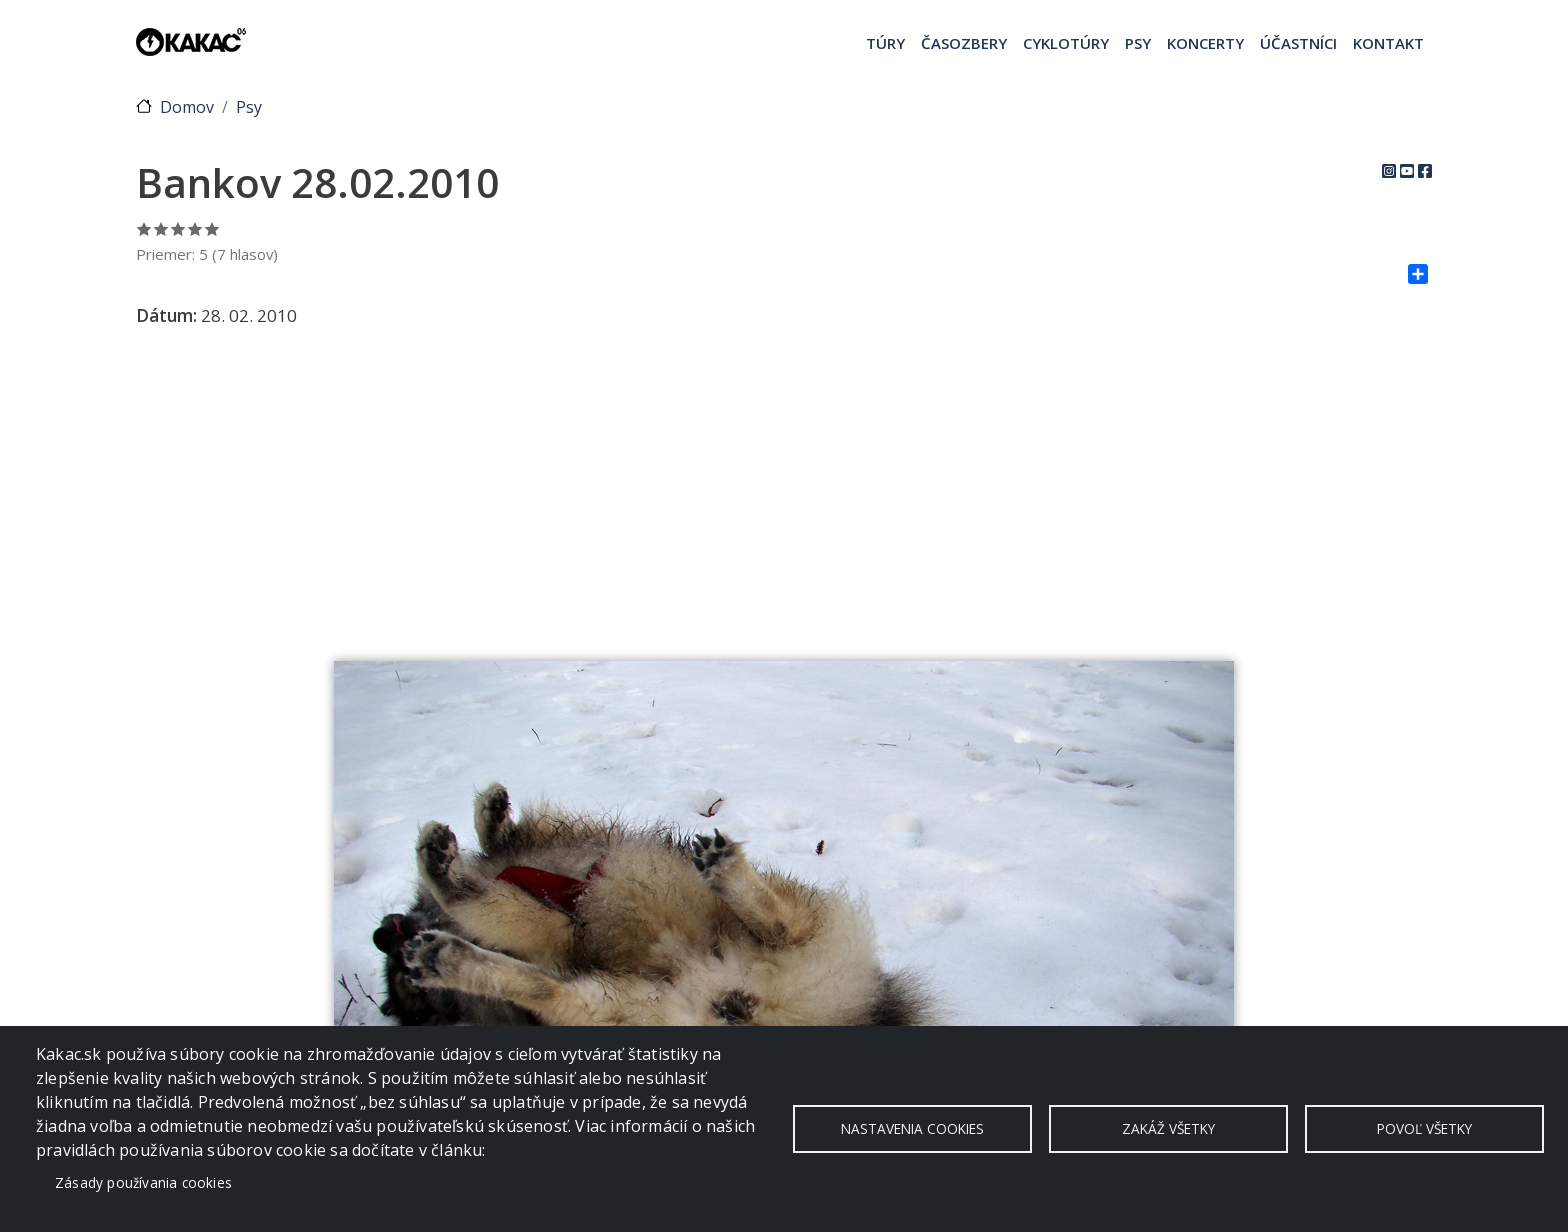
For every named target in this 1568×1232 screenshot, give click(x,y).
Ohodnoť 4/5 (195, 228)
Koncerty (1205, 43)
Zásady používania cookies (143, 1182)
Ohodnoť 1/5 (144, 228)
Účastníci (1298, 43)
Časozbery (964, 43)
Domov (187, 107)
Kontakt (1388, 43)
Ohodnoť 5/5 (212, 228)
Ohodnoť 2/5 (161, 228)
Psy (1138, 43)
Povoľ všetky (1424, 1128)
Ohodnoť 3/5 (178, 228)
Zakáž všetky (1168, 1128)
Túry (885, 43)
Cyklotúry (1066, 43)
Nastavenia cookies (912, 1128)
